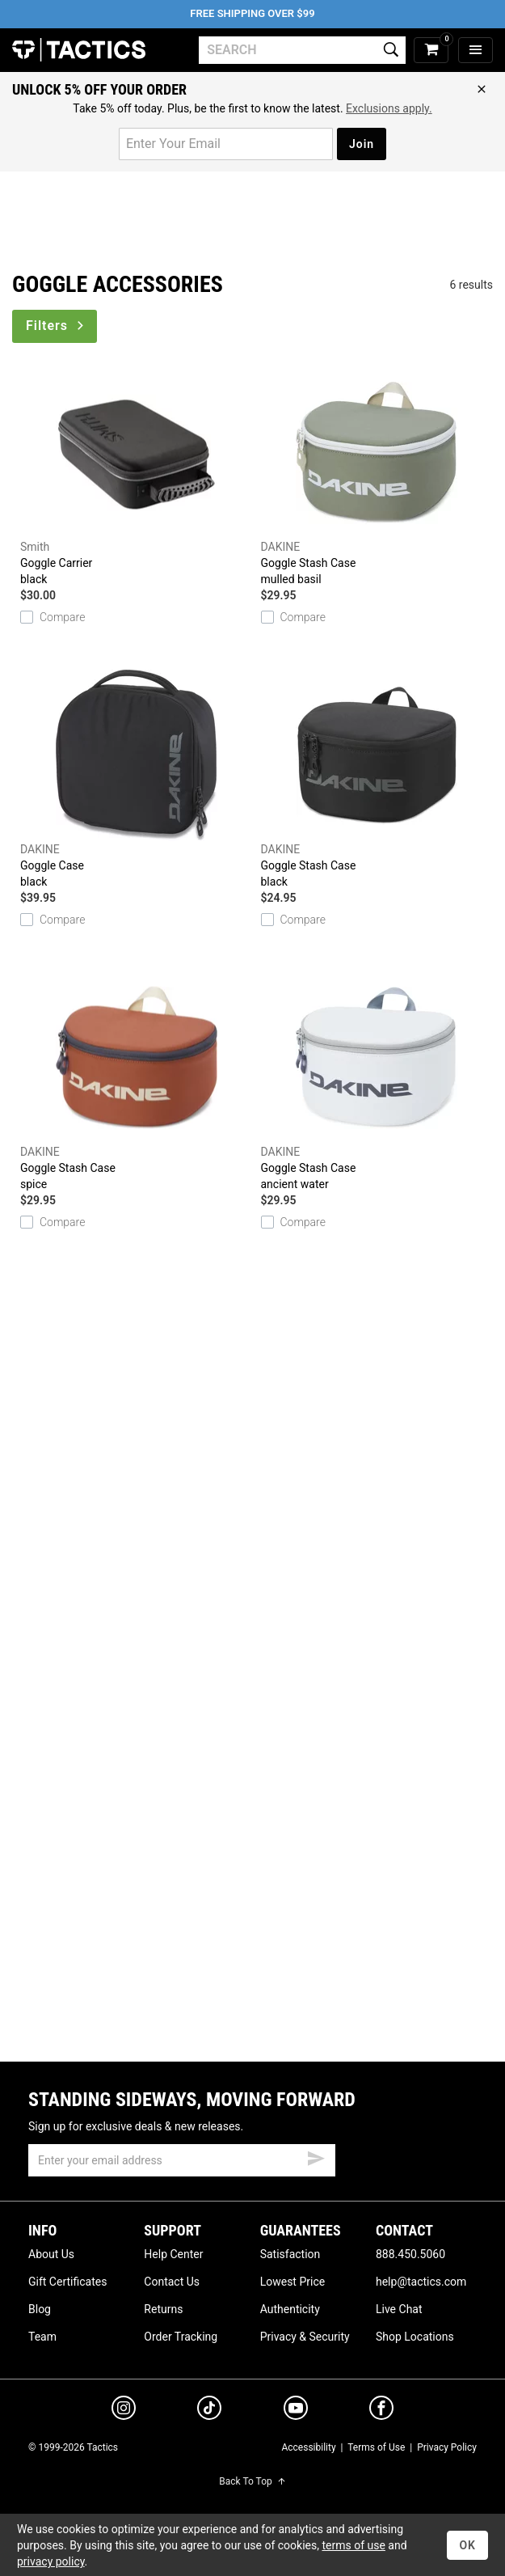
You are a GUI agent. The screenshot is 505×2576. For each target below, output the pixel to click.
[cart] (431, 50)
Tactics (78, 50)
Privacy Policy (447, 2447)
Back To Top (252, 2481)
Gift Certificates (67, 2281)
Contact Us (172, 2281)
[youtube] (296, 2411)
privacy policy (51, 2561)
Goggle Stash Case (377, 477)
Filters (56, 325)
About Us (51, 2254)
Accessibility (308, 2447)
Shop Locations (415, 2336)
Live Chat (399, 2309)
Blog (39, 2309)
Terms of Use (376, 2447)
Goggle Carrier (136, 477)
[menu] (475, 50)
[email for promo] (226, 144)
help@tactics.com (421, 2281)
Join (361, 143)
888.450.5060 (410, 2254)
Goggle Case (136, 780)
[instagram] (124, 2410)
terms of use (353, 2545)
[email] (181, 2160)
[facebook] (381, 2411)
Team (42, 2336)
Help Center (173, 2254)
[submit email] (316, 2156)
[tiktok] (209, 2410)
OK (467, 2545)
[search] (302, 50)
